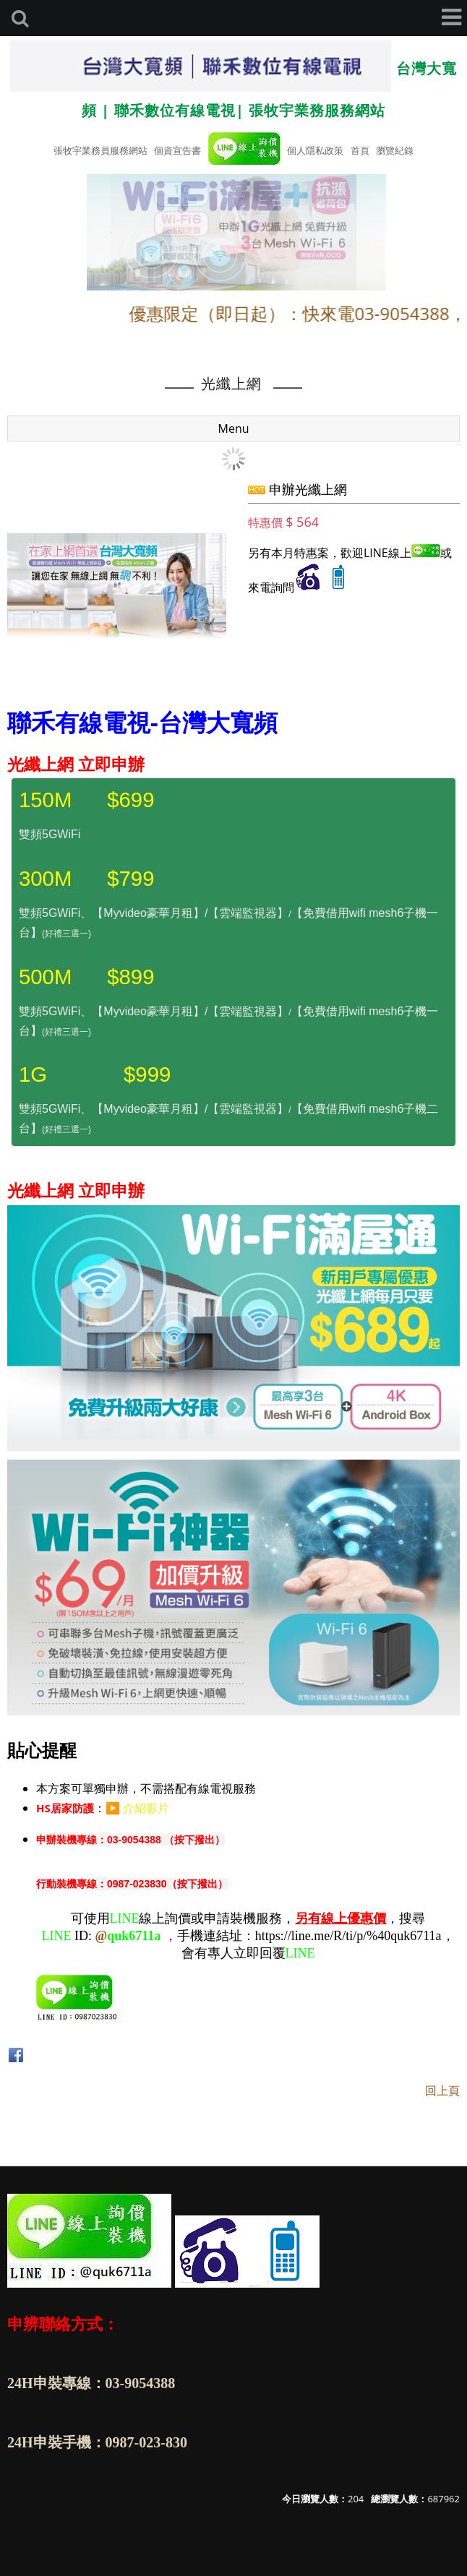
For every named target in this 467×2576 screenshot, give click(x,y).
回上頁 (442, 2090)
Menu (233, 428)
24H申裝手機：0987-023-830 (97, 2442)
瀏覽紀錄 (395, 150)
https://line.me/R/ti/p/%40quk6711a (348, 1936)
